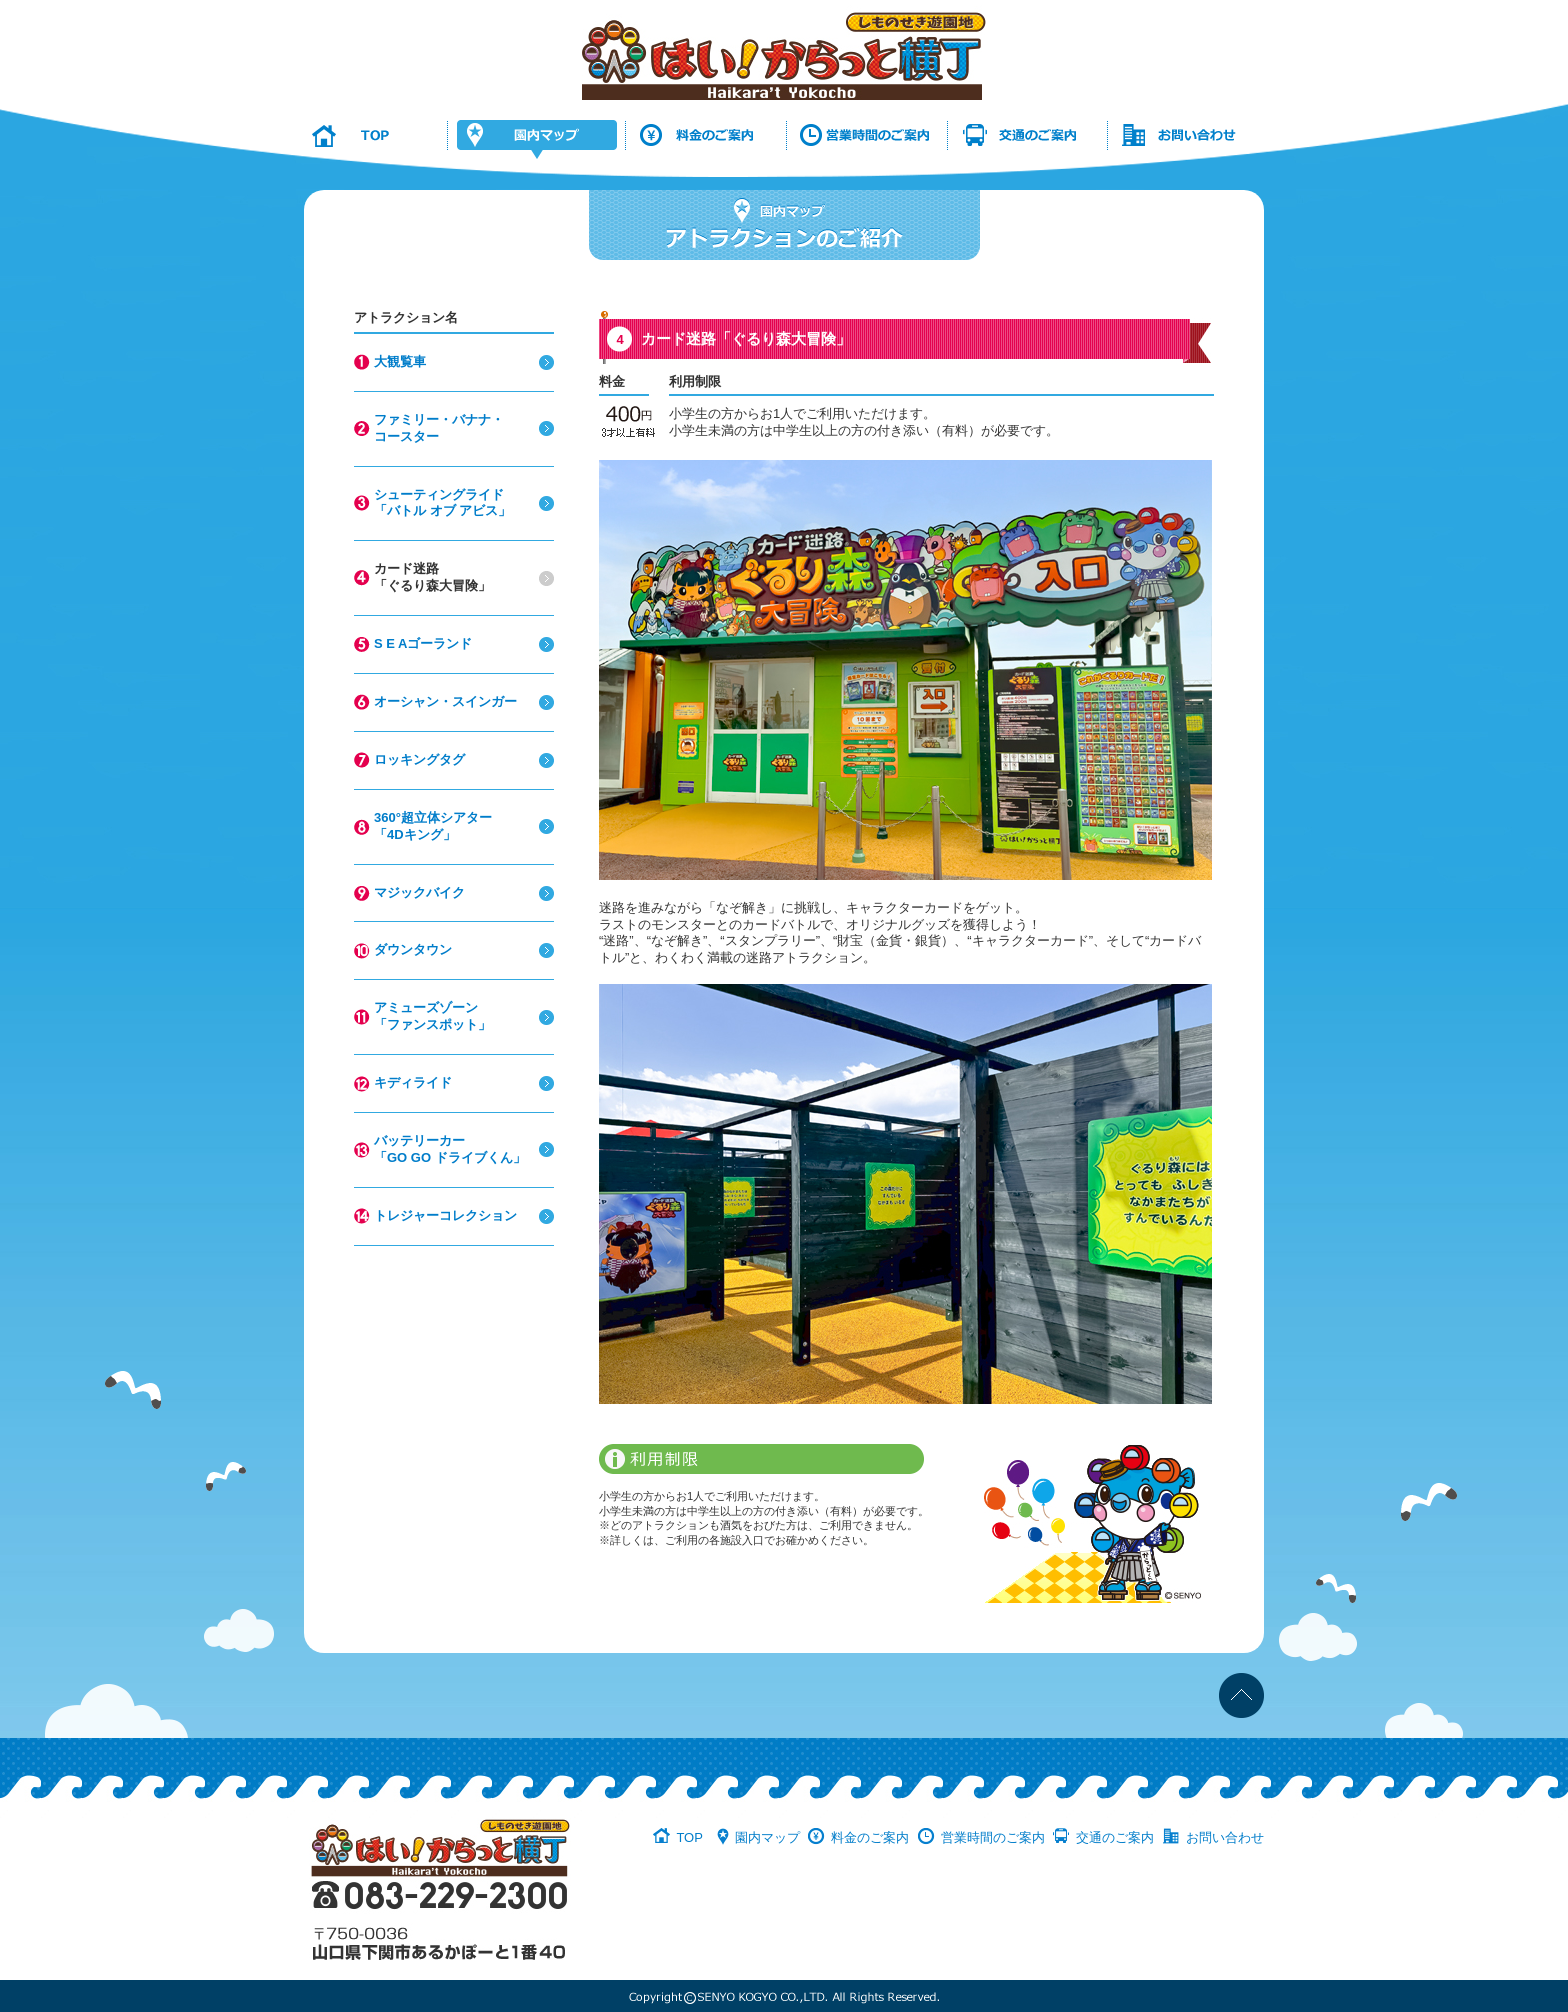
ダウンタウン (413, 949)
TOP (689, 1837)
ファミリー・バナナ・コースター (439, 428)
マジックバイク (419, 892)
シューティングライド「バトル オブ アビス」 (442, 503)
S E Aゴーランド (423, 643)
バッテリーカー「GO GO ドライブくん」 (450, 1149)
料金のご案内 (870, 1837)
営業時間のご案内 (993, 1837)
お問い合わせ (1225, 1837)
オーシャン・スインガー (445, 701)
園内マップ (767, 1837)
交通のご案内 (1115, 1837)
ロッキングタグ (419, 759)
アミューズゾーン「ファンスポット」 (432, 1016)
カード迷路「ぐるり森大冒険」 (432, 577)
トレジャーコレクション (445, 1215)
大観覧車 (400, 361)
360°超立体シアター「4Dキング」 (433, 826)
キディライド (413, 1082)
